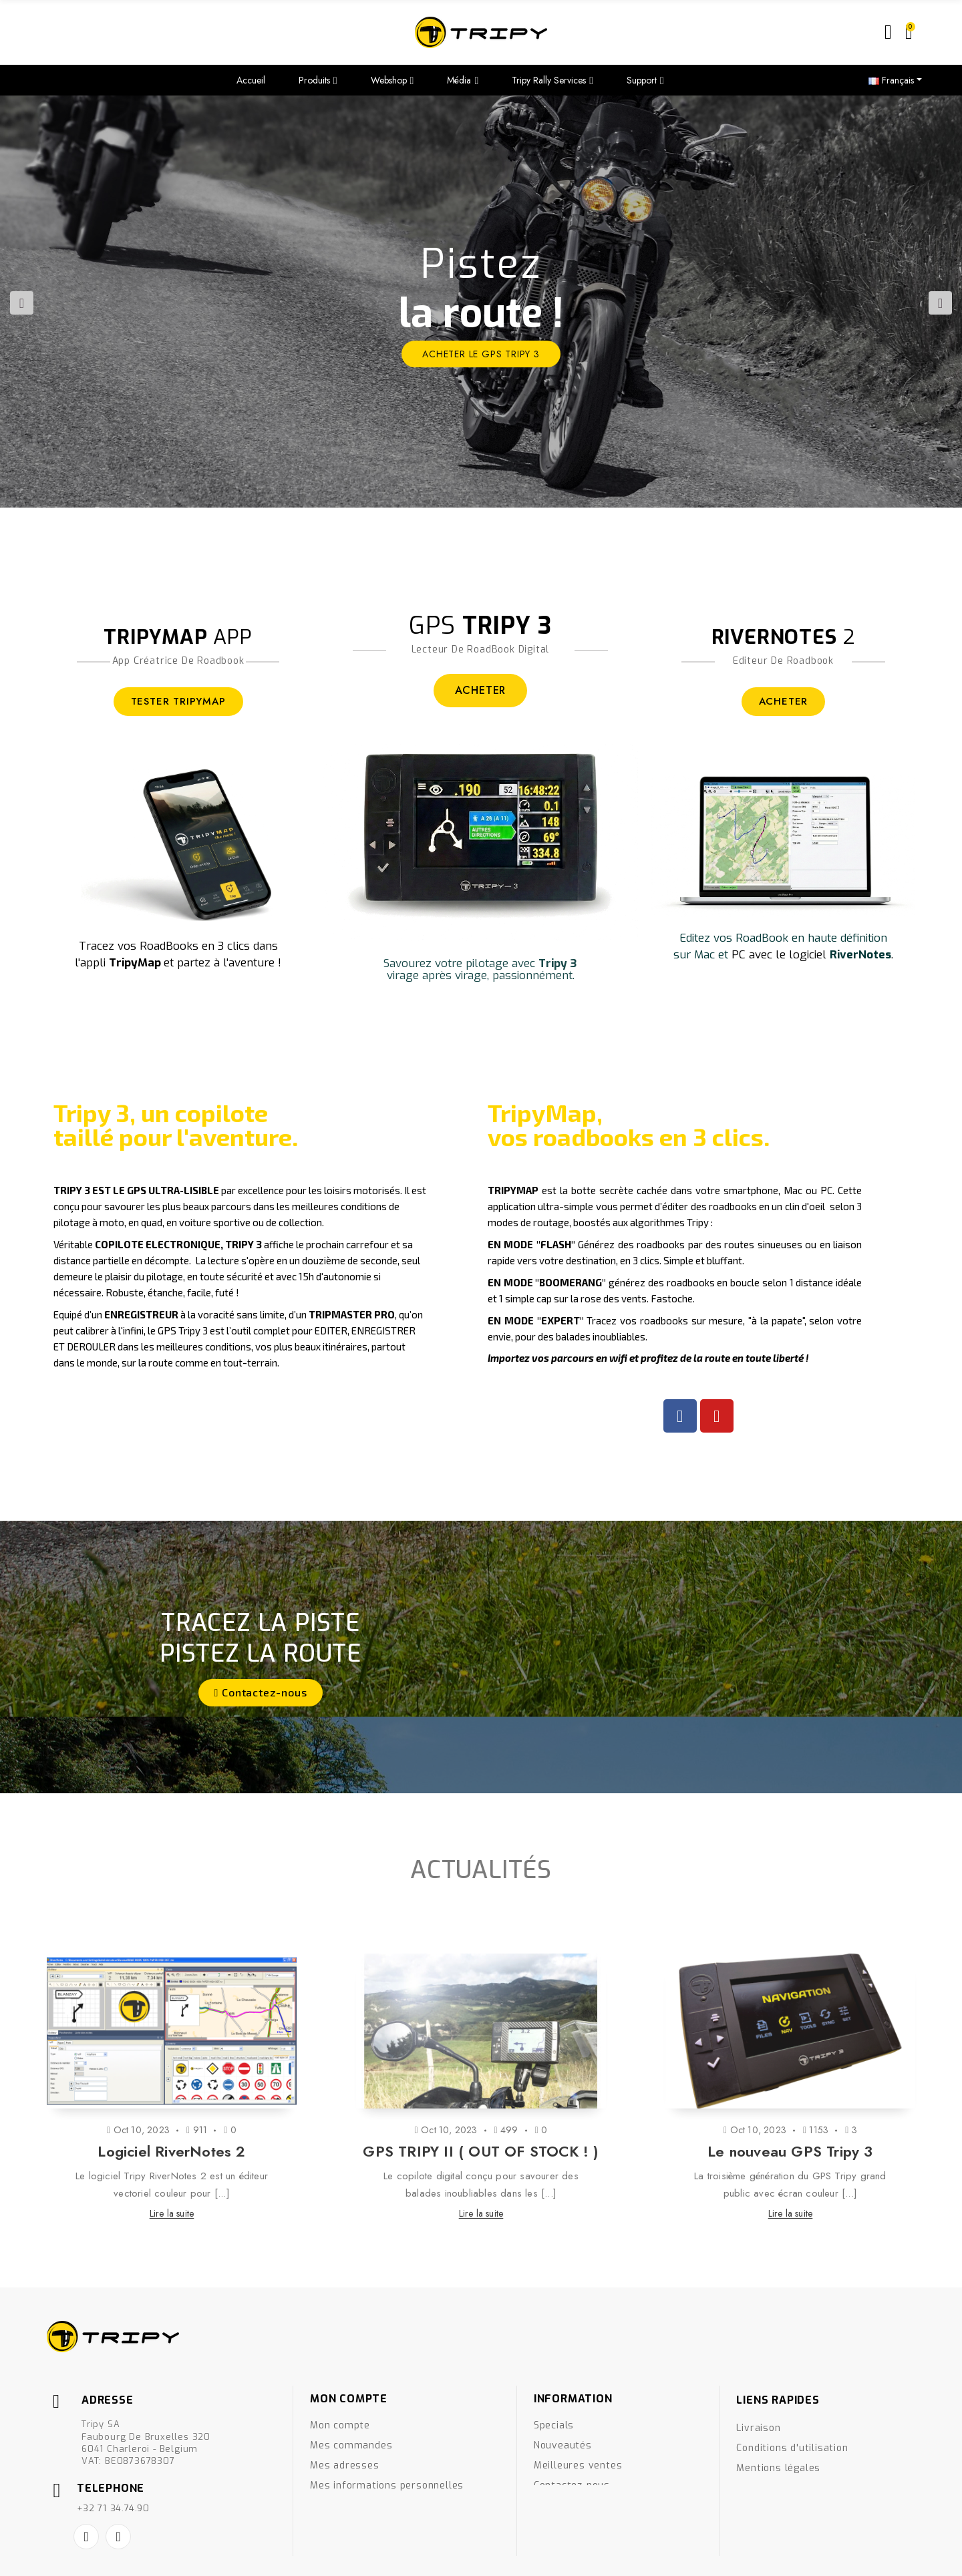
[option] (481, 302)
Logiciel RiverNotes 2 (171, 2151)
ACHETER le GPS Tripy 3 (481, 354)
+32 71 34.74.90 (113, 2508)
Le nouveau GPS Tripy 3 (789, 2151)
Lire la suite (172, 2213)
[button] (260, 1692)
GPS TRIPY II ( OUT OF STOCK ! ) (481, 2151)
